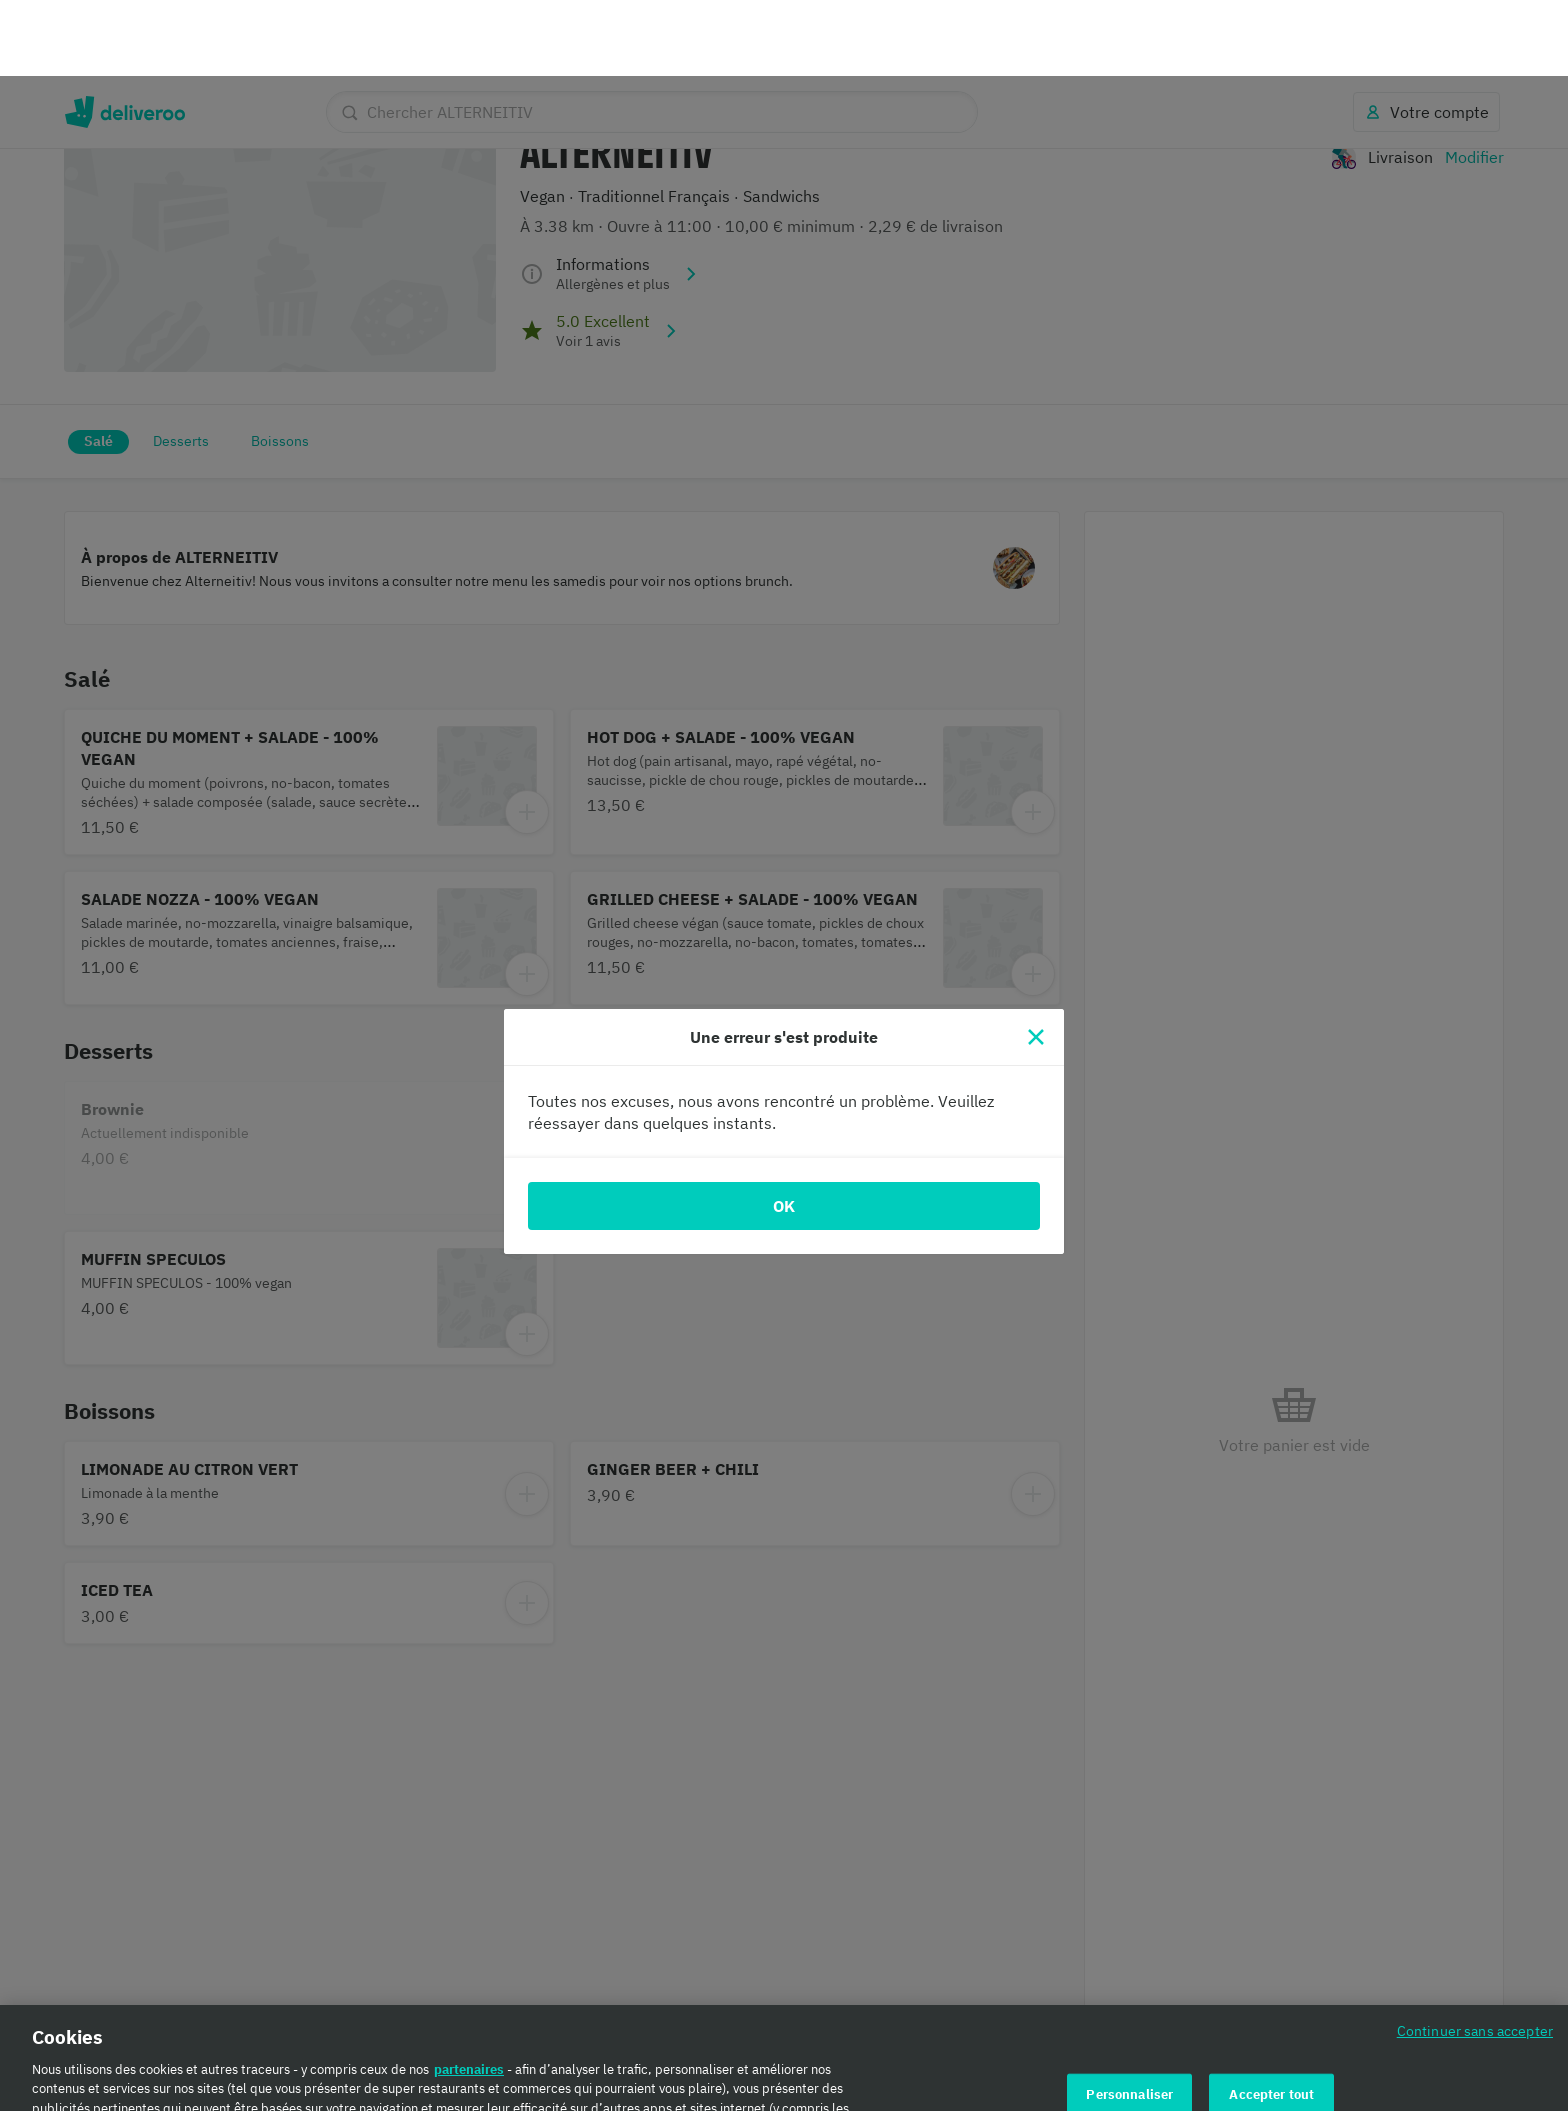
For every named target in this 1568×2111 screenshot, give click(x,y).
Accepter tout (1271, 2018)
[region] (784, 2020)
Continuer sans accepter (1475, 1954)
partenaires (469, 1993)
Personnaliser (1129, 2018)
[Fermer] (1036, 961)
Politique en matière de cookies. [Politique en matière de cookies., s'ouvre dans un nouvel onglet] (387, 2090)
